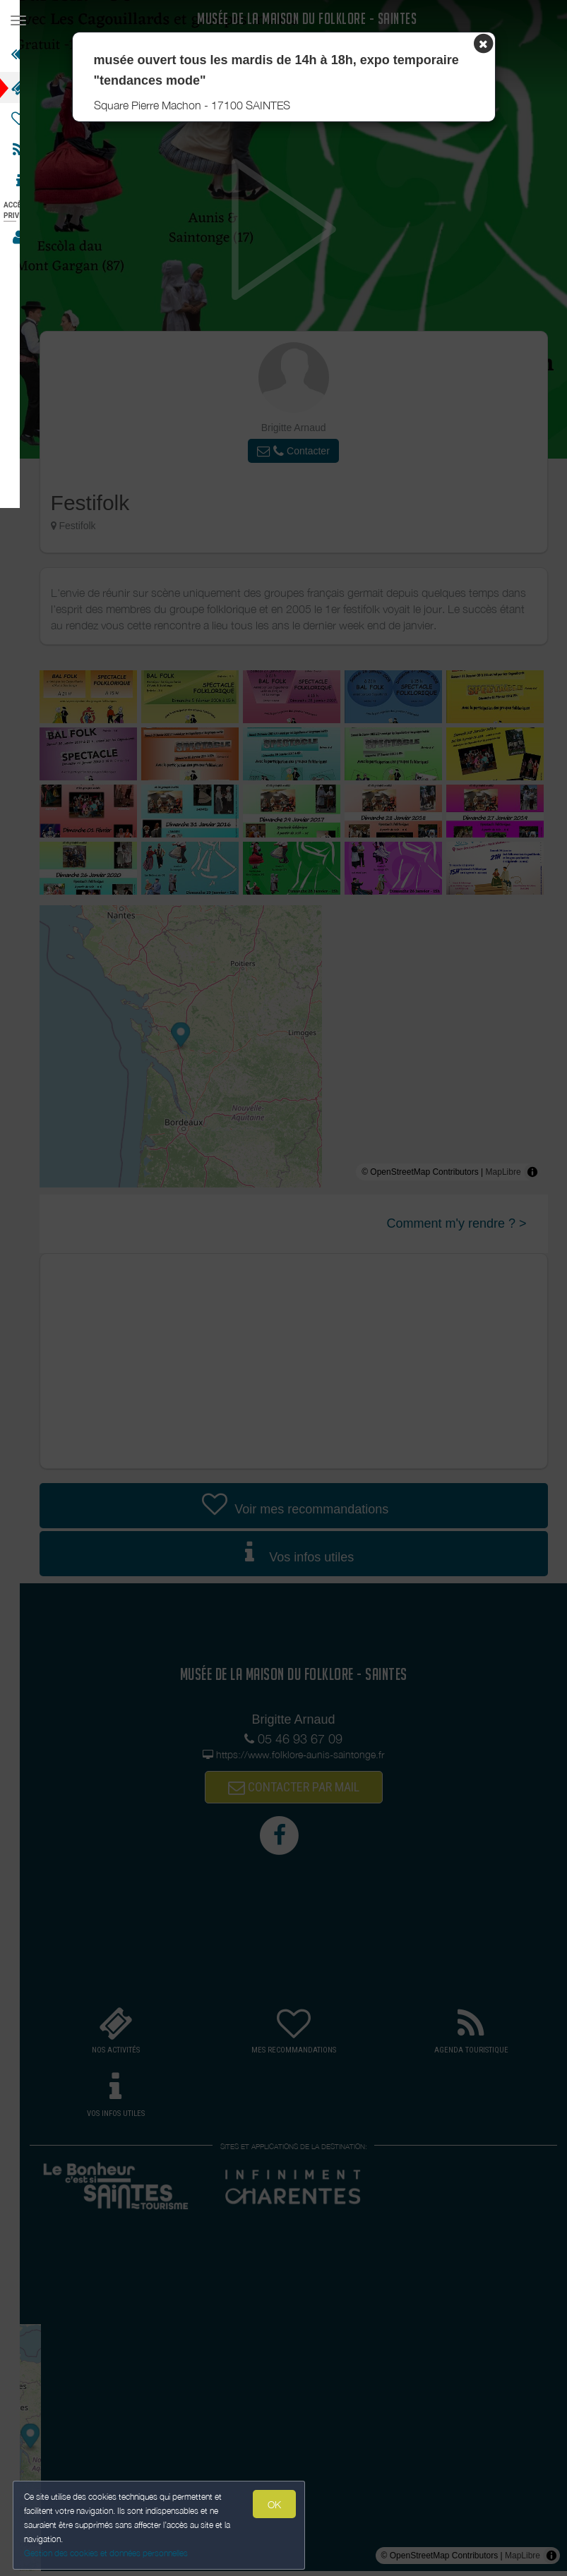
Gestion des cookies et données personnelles (107, 2552)
